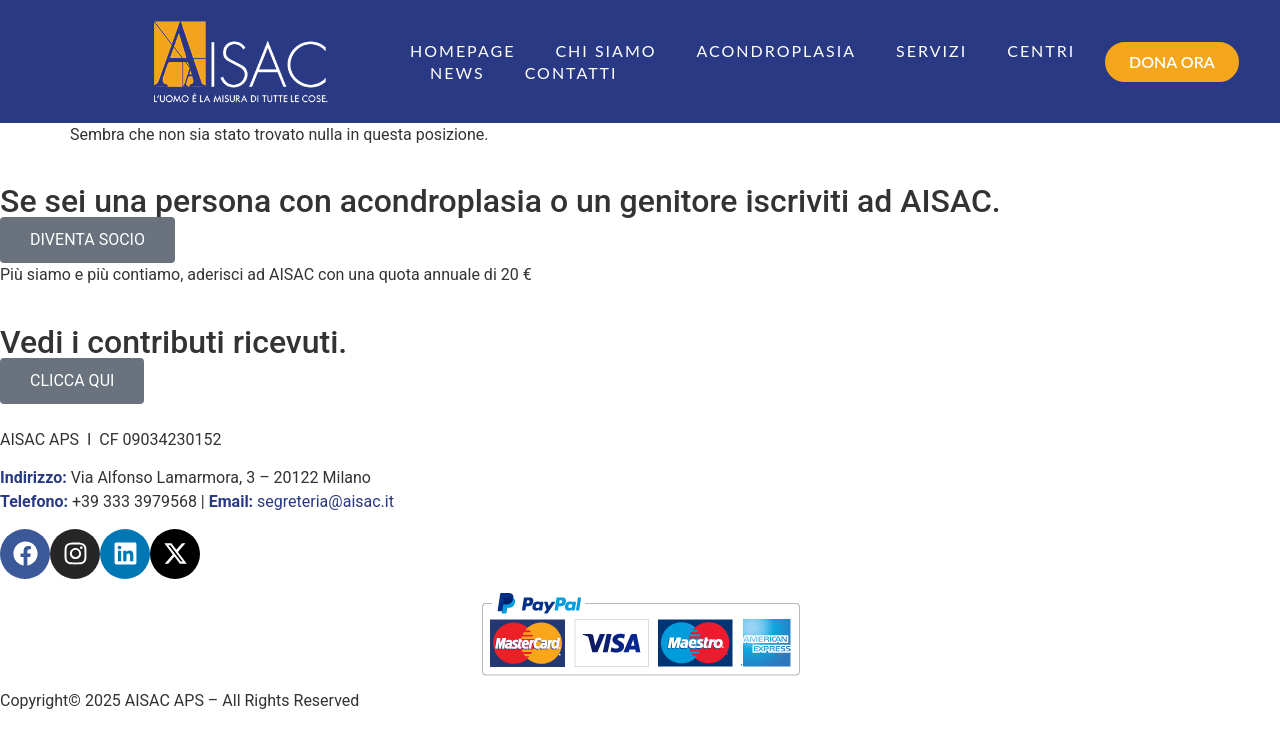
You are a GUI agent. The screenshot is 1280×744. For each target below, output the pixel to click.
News (457, 72)
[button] (1172, 62)
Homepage (462, 50)
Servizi (931, 50)
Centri (1041, 50)
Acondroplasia (777, 50)
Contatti (571, 72)
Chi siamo (605, 50)
